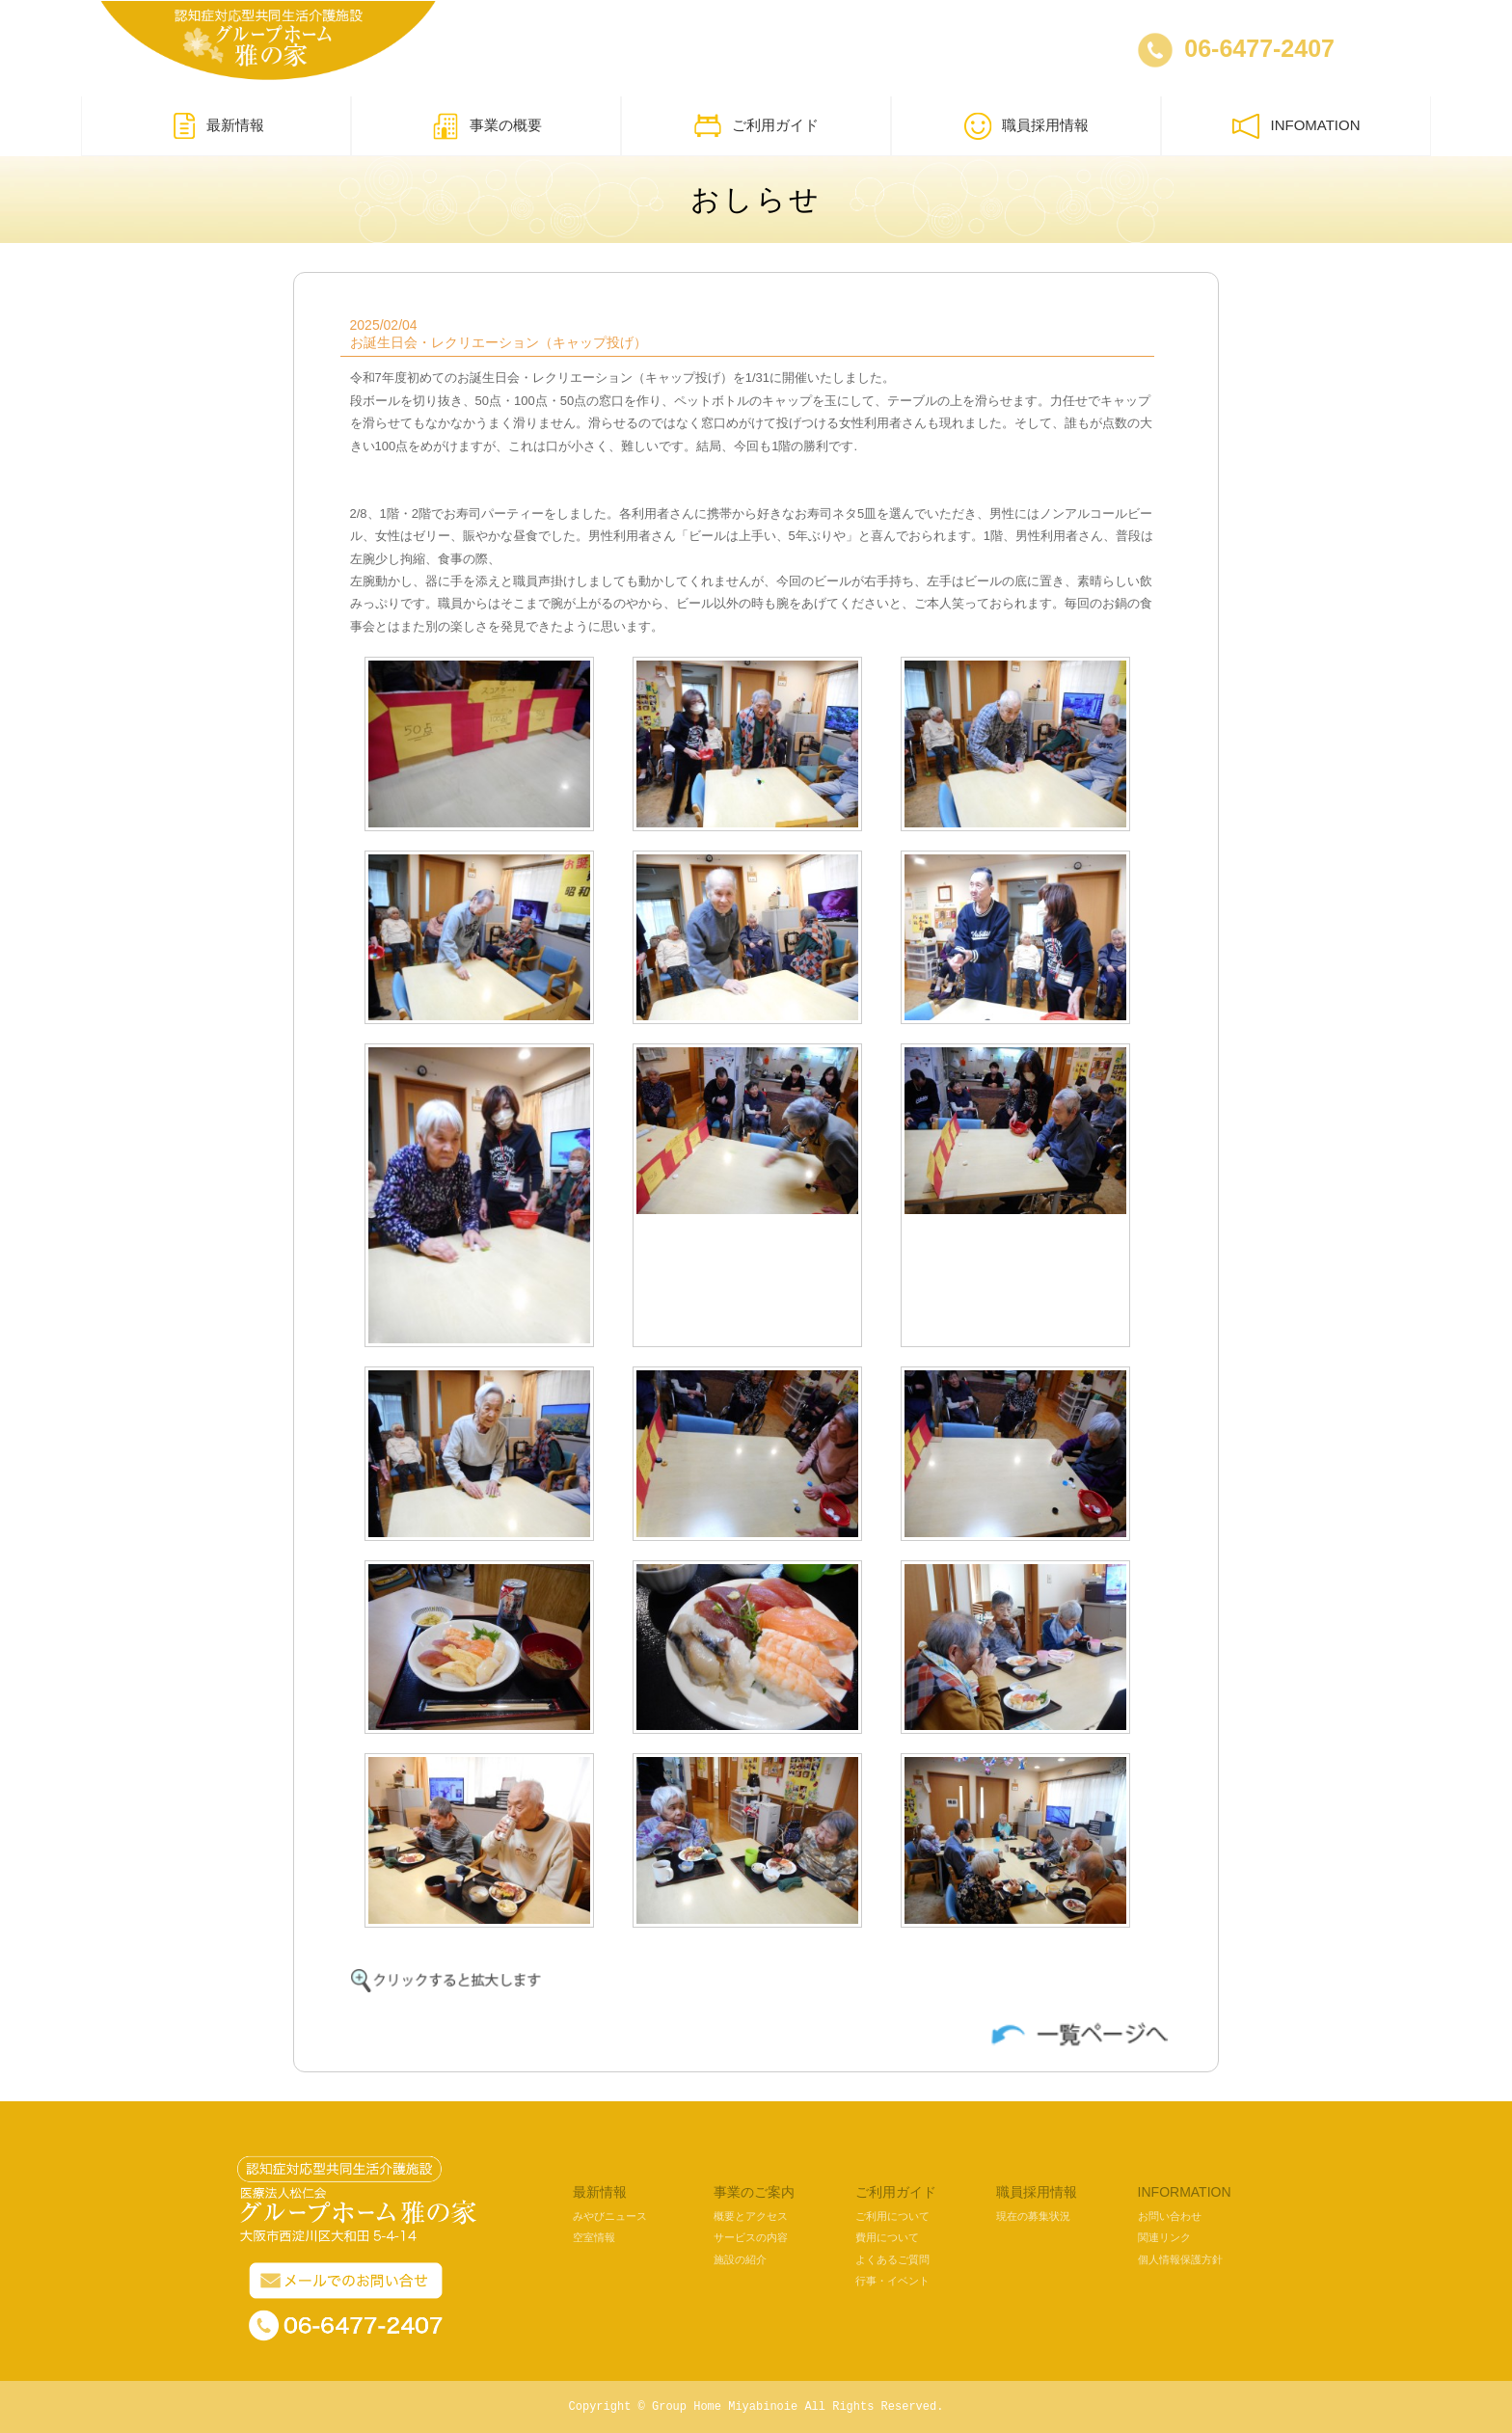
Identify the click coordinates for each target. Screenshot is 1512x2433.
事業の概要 (486, 126)
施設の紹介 (740, 2259)
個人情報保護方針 (1180, 2259)
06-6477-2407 (1259, 48)
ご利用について (892, 2216)
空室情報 (594, 2237)
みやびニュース (610, 2216)
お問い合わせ (1170, 2216)
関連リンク (1164, 2237)
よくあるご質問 (892, 2259)
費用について (887, 2237)
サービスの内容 (751, 2237)
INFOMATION (1295, 126)
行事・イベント (892, 2280)
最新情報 (216, 126)
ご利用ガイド (756, 126)
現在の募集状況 (1033, 2216)
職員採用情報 (1026, 126)
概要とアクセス (751, 2216)
